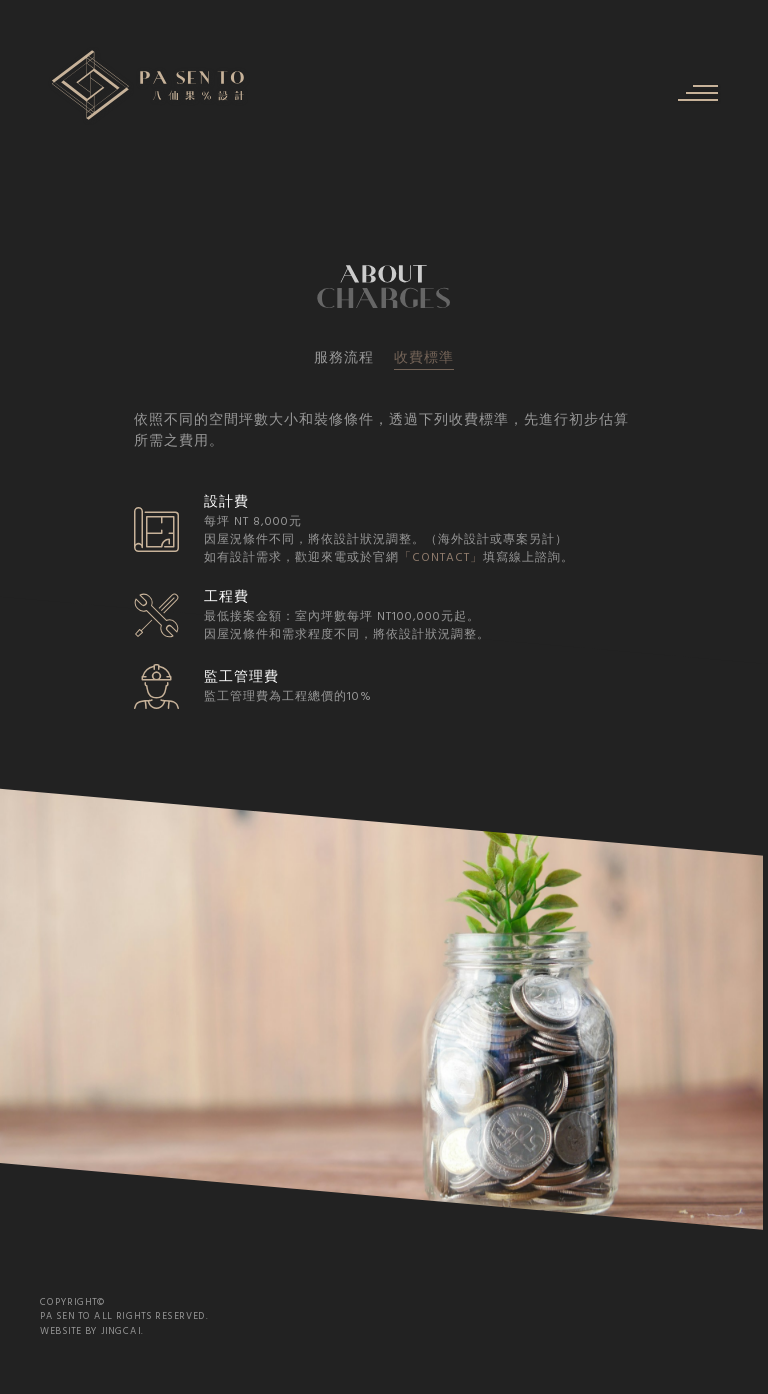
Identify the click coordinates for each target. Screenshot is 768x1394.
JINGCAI (121, 1331)
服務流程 (344, 358)
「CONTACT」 (448, 558)
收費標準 (424, 359)
